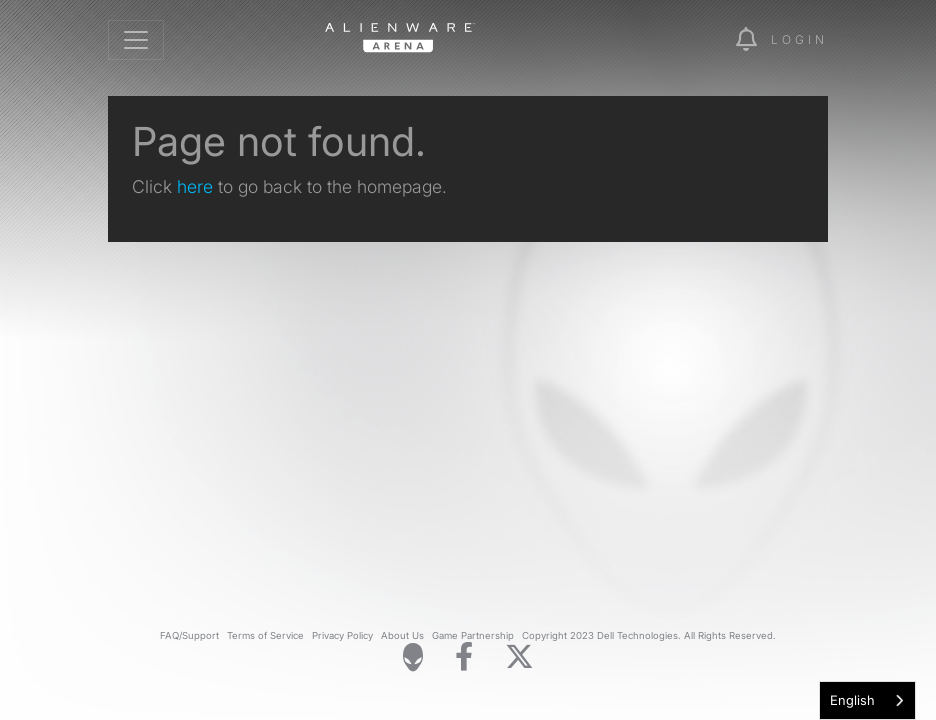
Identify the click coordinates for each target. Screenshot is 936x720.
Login (799, 39)
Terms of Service (265, 635)
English (852, 700)
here (195, 186)
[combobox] (867, 700)
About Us (402, 635)
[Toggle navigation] (136, 40)
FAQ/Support (189, 635)
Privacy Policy (342, 635)
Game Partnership (473, 635)
